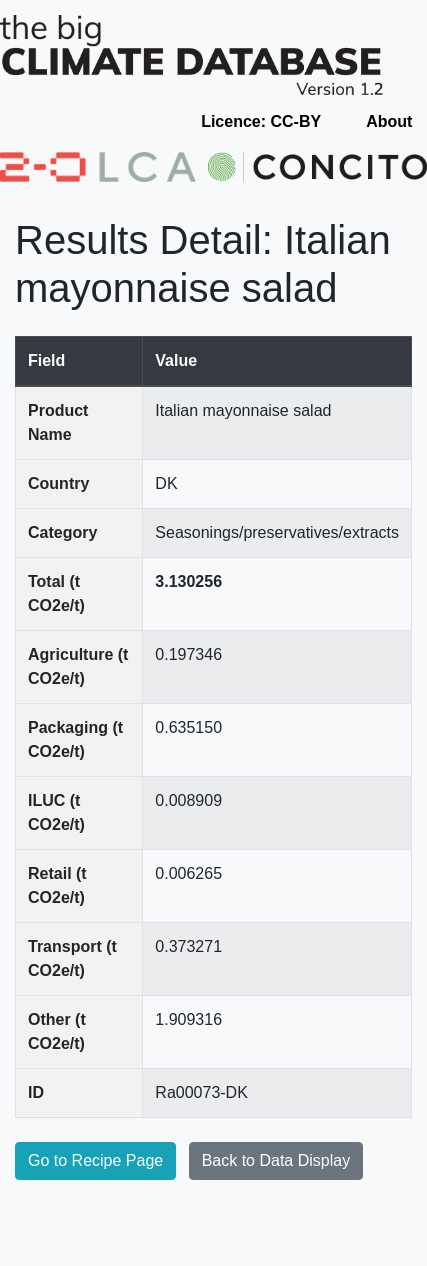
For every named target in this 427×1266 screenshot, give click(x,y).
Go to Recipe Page (95, 1160)
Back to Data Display (276, 1160)
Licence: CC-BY (261, 121)
